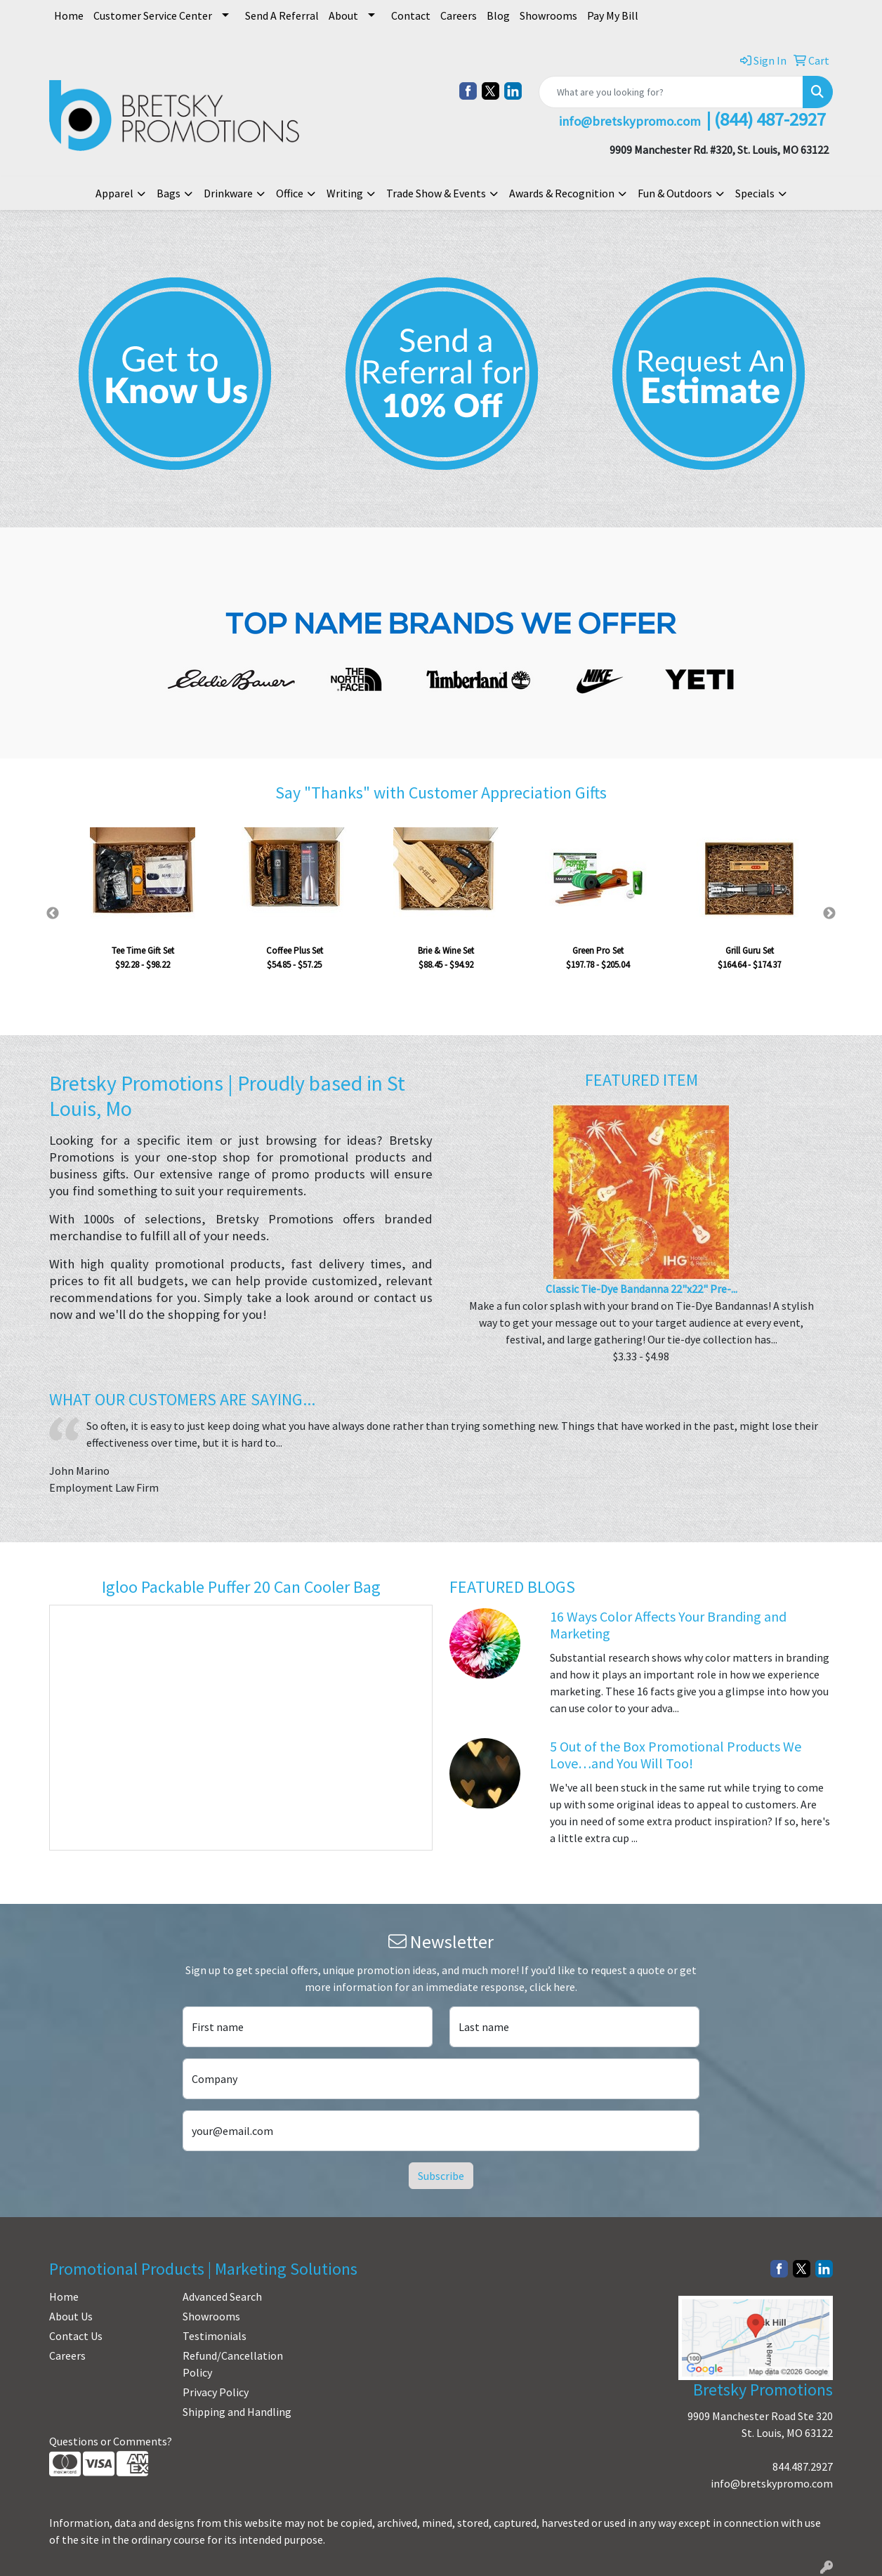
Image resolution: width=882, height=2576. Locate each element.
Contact (410, 15)
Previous (53, 914)
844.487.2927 (802, 2466)
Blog (498, 15)
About (343, 15)
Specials (755, 193)
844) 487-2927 (773, 119)
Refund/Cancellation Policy (233, 2363)
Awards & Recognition (561, 193)
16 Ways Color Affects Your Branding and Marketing (668, 1625)
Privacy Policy (216, 2392)
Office (289, 193)
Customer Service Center (152, 15)
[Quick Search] (671, 92)
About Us (71, 2316)
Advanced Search (222, 2296)
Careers (458, 15)
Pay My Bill (612, 15)
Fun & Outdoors (675, 193)
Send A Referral (282, 15)
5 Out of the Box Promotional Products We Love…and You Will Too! (675, 1754)
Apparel (114, 193)
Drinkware (228, 193)
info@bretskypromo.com (772, 2483)
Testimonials (214, 2336)
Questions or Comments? (110, 2441)
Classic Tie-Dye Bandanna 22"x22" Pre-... (641, 1289)
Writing (345, 193)
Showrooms (548, 15)
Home (69, 15)
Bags (168, 193)
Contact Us (76, 2336)
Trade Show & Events (436, 193)
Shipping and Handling (237, 2412)
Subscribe (441, 2176)
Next (829, 914)
